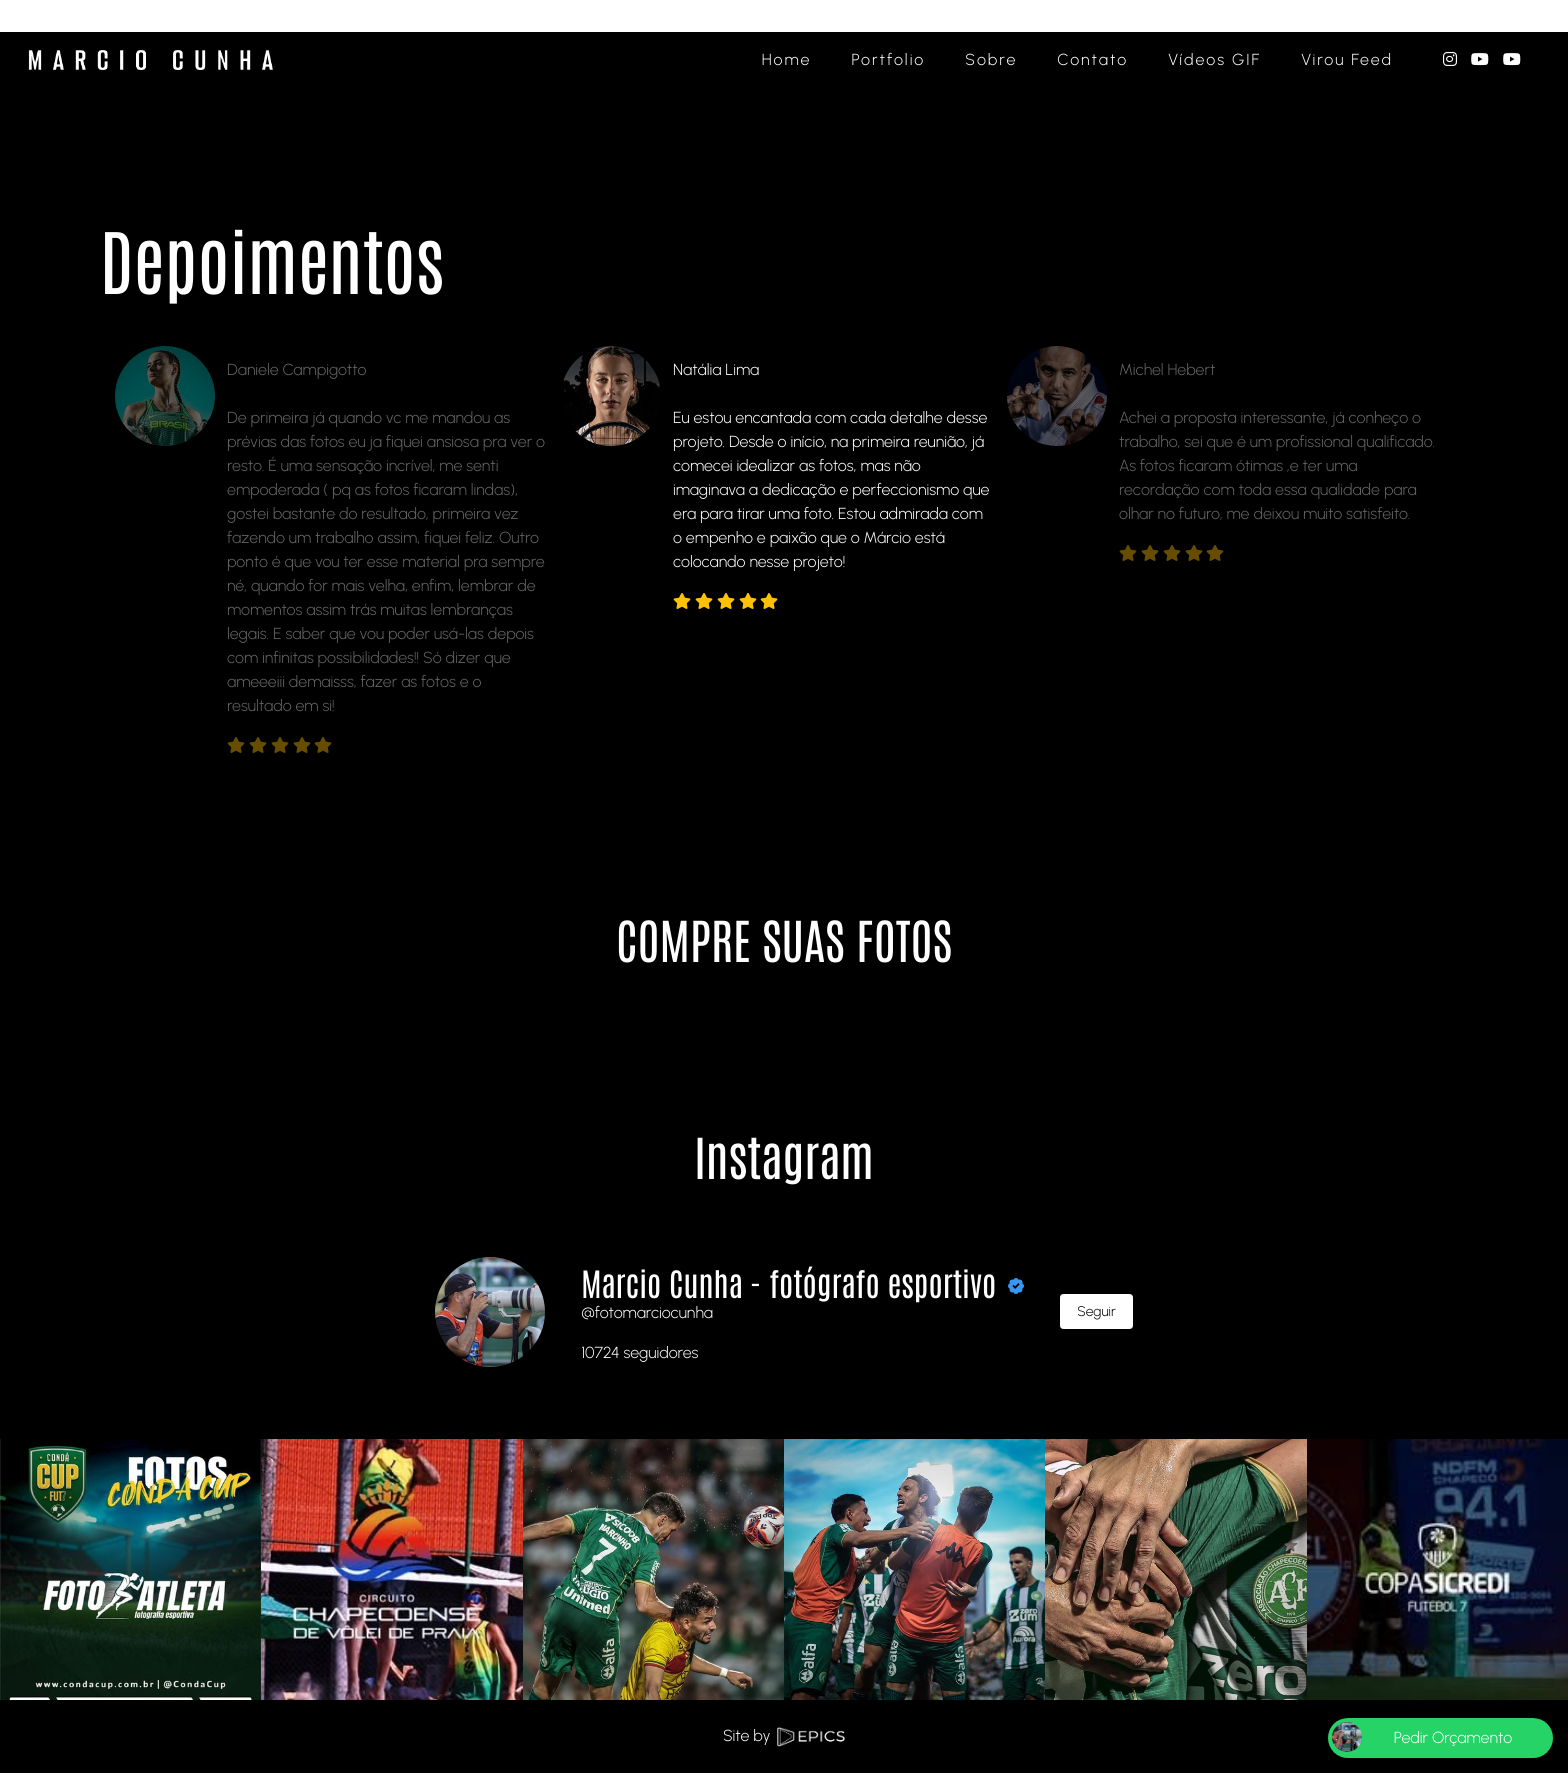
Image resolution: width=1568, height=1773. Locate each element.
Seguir (1096, 1311)
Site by (784, 1735)
